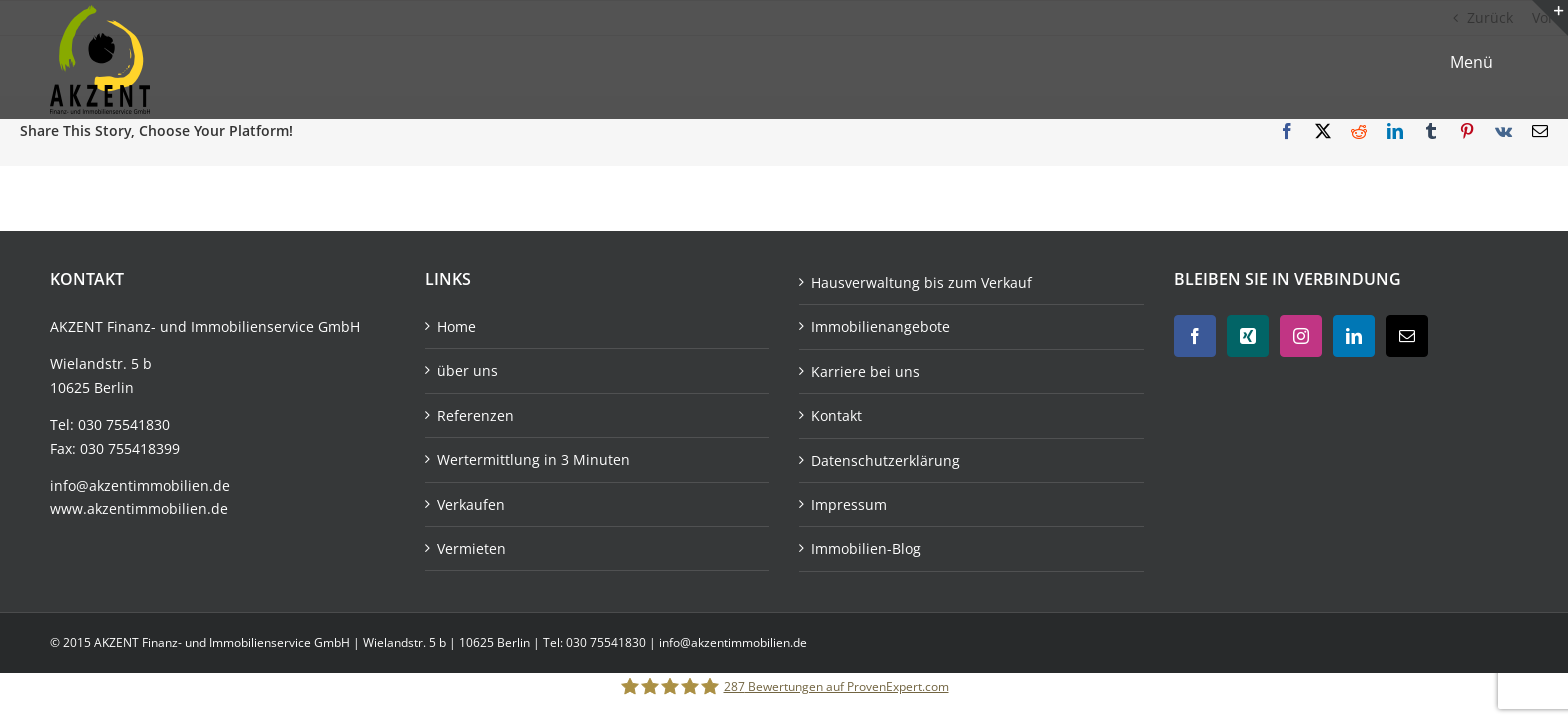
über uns (467, 370)
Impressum (849, 504)
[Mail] (1407, 336)
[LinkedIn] (1354, 336)
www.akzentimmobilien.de (139, 508)
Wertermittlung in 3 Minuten (533, 459)
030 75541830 (124, 424)
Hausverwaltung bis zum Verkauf (921, 282)
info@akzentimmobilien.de (140, 485)
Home (456, 326)
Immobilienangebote (880, 326)
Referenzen (475, 415)
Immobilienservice (252, 326)
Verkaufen (471, 504)
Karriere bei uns (865, 371)
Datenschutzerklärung (885, 460)
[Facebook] (1195, 336)
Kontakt (836, 415)
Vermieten (471, 548)
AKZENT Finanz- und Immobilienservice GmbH (223, 642)
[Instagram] (1301, 336)
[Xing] (1248, 336)
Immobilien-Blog (866, 548)
